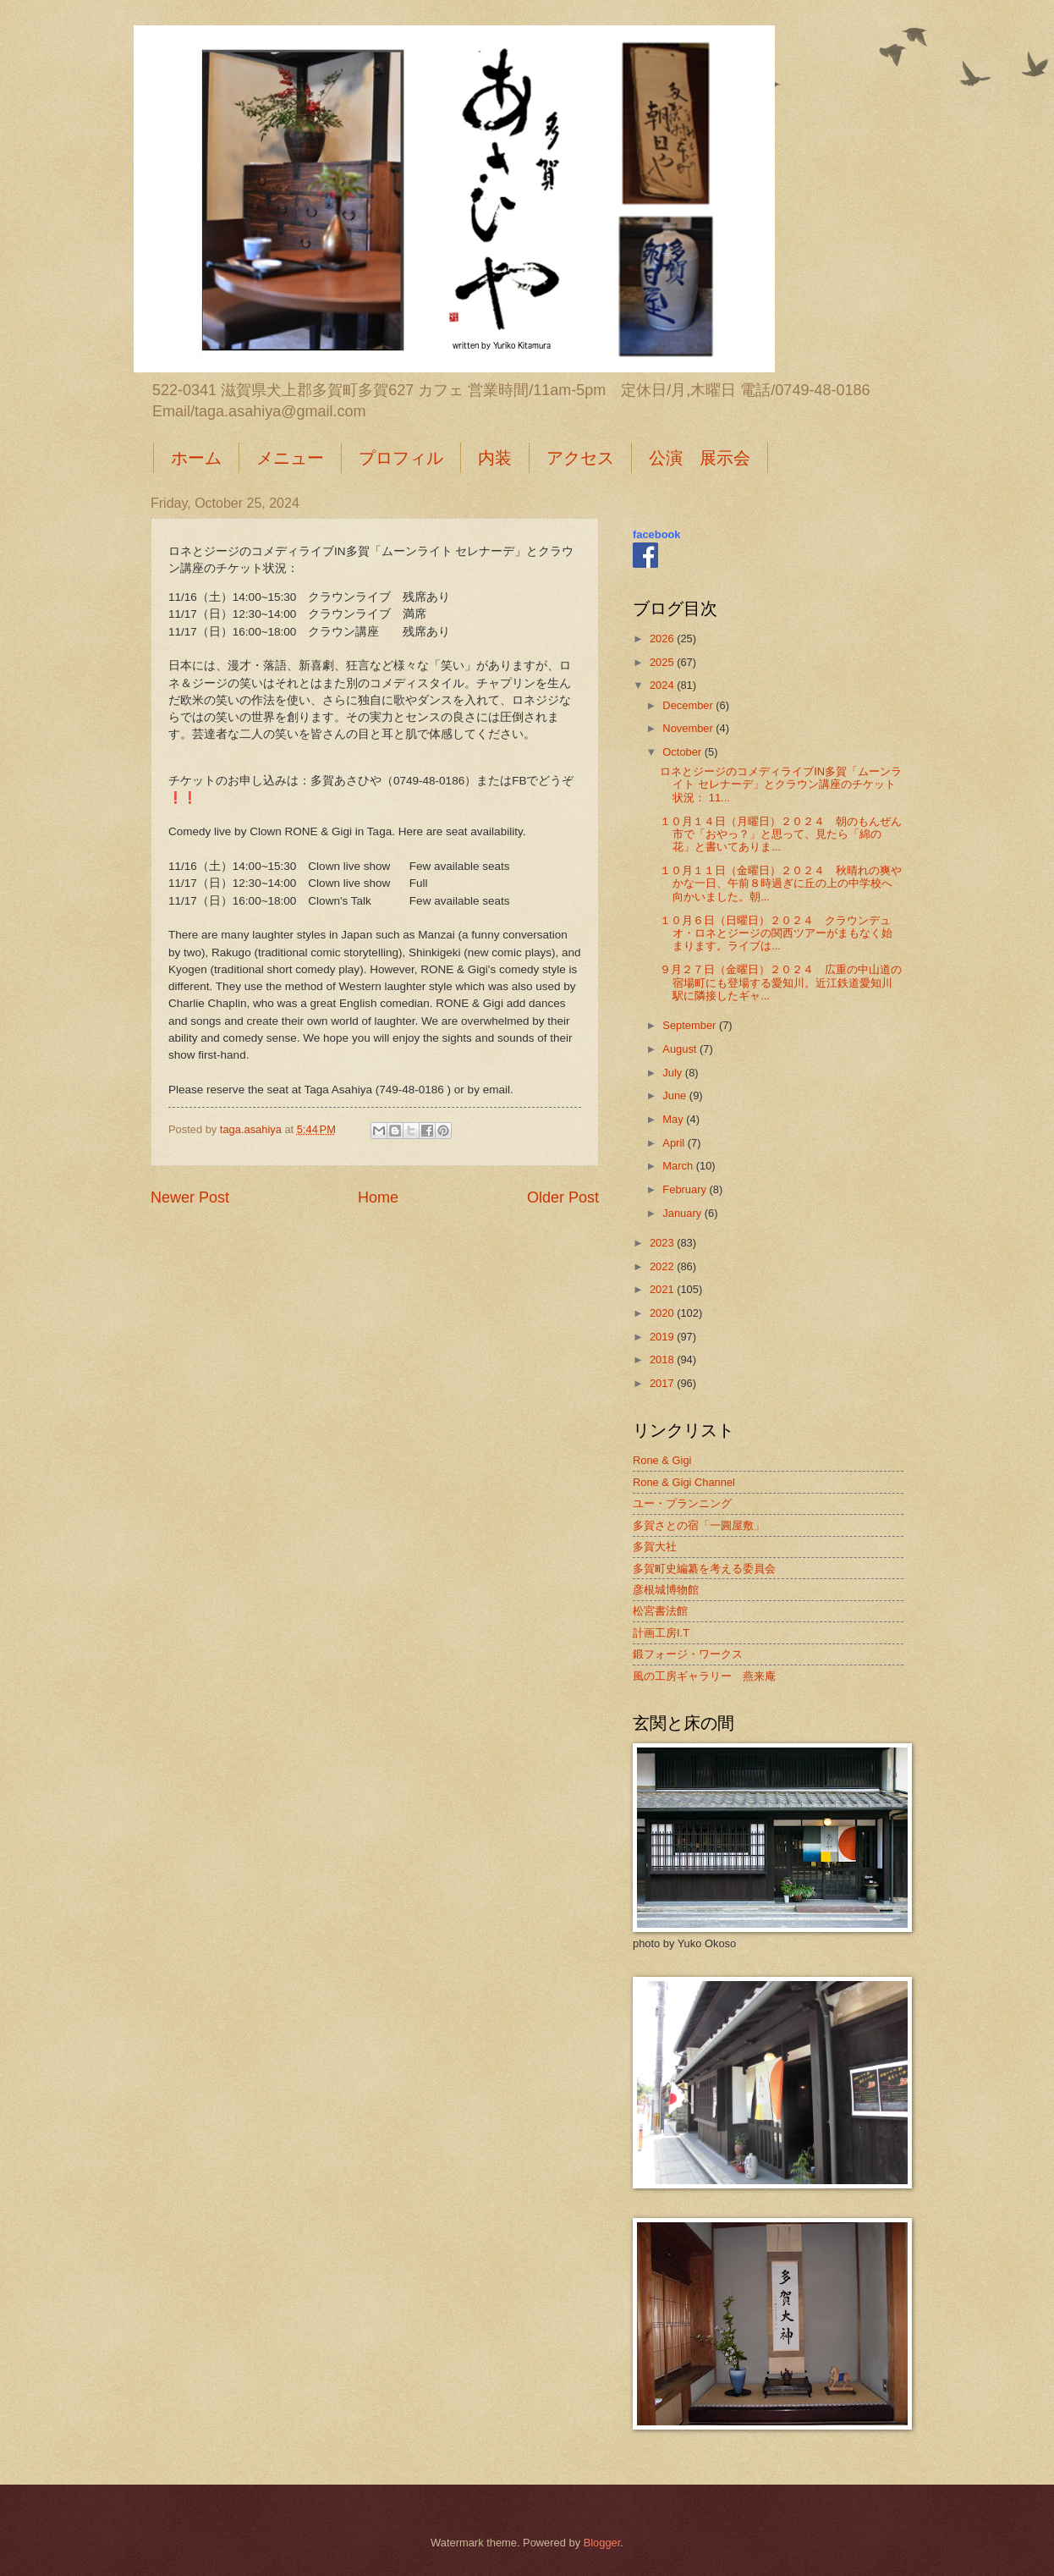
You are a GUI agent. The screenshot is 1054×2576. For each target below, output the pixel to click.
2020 (663, 1313)
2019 (663, 1336)
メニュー (290, 458)
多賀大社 (655, 1546)
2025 (663, 662)
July (673, 1072)
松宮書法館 (660, 1610)
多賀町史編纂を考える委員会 (704, 1568)
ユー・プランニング (682, 1503)
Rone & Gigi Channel (684, 1482)
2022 (663, 1266)
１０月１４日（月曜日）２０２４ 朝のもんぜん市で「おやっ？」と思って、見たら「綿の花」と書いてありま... (781, 834)
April (674, 1143)
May (674, 1119)
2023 (663, 1242)
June (675, 1095)
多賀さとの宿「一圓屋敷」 (699, 1525)
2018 (663, 1359)
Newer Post (190, 1197)
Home (378, 1197)
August (681, 1049)
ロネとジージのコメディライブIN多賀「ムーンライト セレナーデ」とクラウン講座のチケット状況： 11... (781, 784)
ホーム (196, 458)
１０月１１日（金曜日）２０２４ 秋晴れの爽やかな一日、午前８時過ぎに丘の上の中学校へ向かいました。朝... (781, 883)
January (683, 1213)
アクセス (580, 458)
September (690, 1025)
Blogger (602, 2542)
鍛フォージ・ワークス (688, 1654)
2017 (663, 1383)
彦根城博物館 (666, 1589)
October (683, 752)
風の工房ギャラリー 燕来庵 (704, 1676)
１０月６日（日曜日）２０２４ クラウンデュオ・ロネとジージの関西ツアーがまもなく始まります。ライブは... (776, 933)
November (689, 728)
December (689, 705)
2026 (663, 638)
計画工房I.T (661, 1633)
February (685, 1189)
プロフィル (401, 458)
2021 (663, 1289)
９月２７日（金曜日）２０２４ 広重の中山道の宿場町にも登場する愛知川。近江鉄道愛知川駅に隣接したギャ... (781, 982)
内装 (495, 458)
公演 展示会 (699, 458)
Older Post (563, 1197)
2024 (663, 685)
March (678, 1165)
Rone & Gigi (662, 1460)
